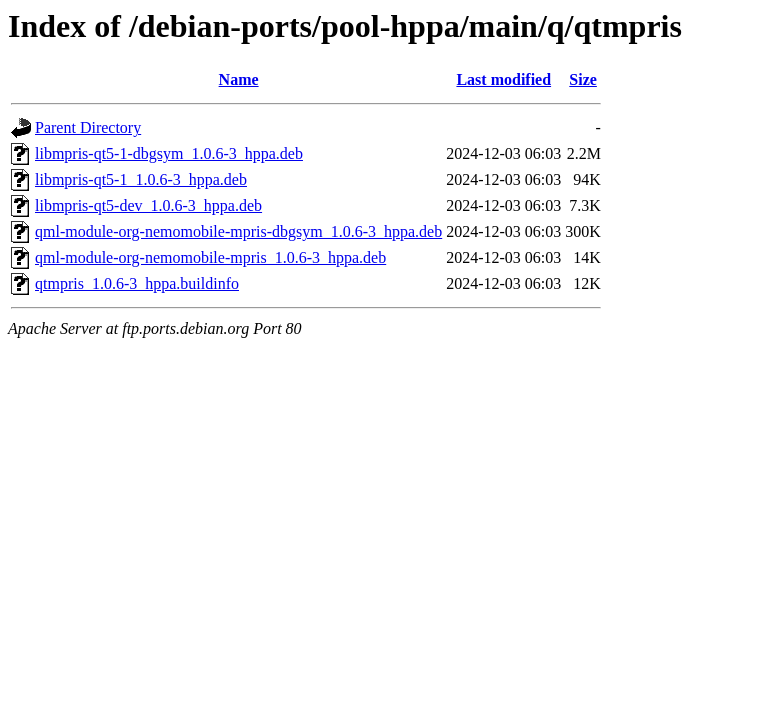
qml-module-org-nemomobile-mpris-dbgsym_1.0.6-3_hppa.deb (238, 231)
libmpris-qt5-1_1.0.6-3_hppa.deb (141, 179)
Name (239, 79)
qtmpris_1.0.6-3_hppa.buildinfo (137, 283)
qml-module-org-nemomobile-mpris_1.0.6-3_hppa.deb (210, 257)
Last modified (503, 79)
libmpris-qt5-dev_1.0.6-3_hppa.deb (148, 205)
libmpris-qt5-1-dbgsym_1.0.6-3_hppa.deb (169, 153)
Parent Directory (88, 127)
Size (583, 79)
